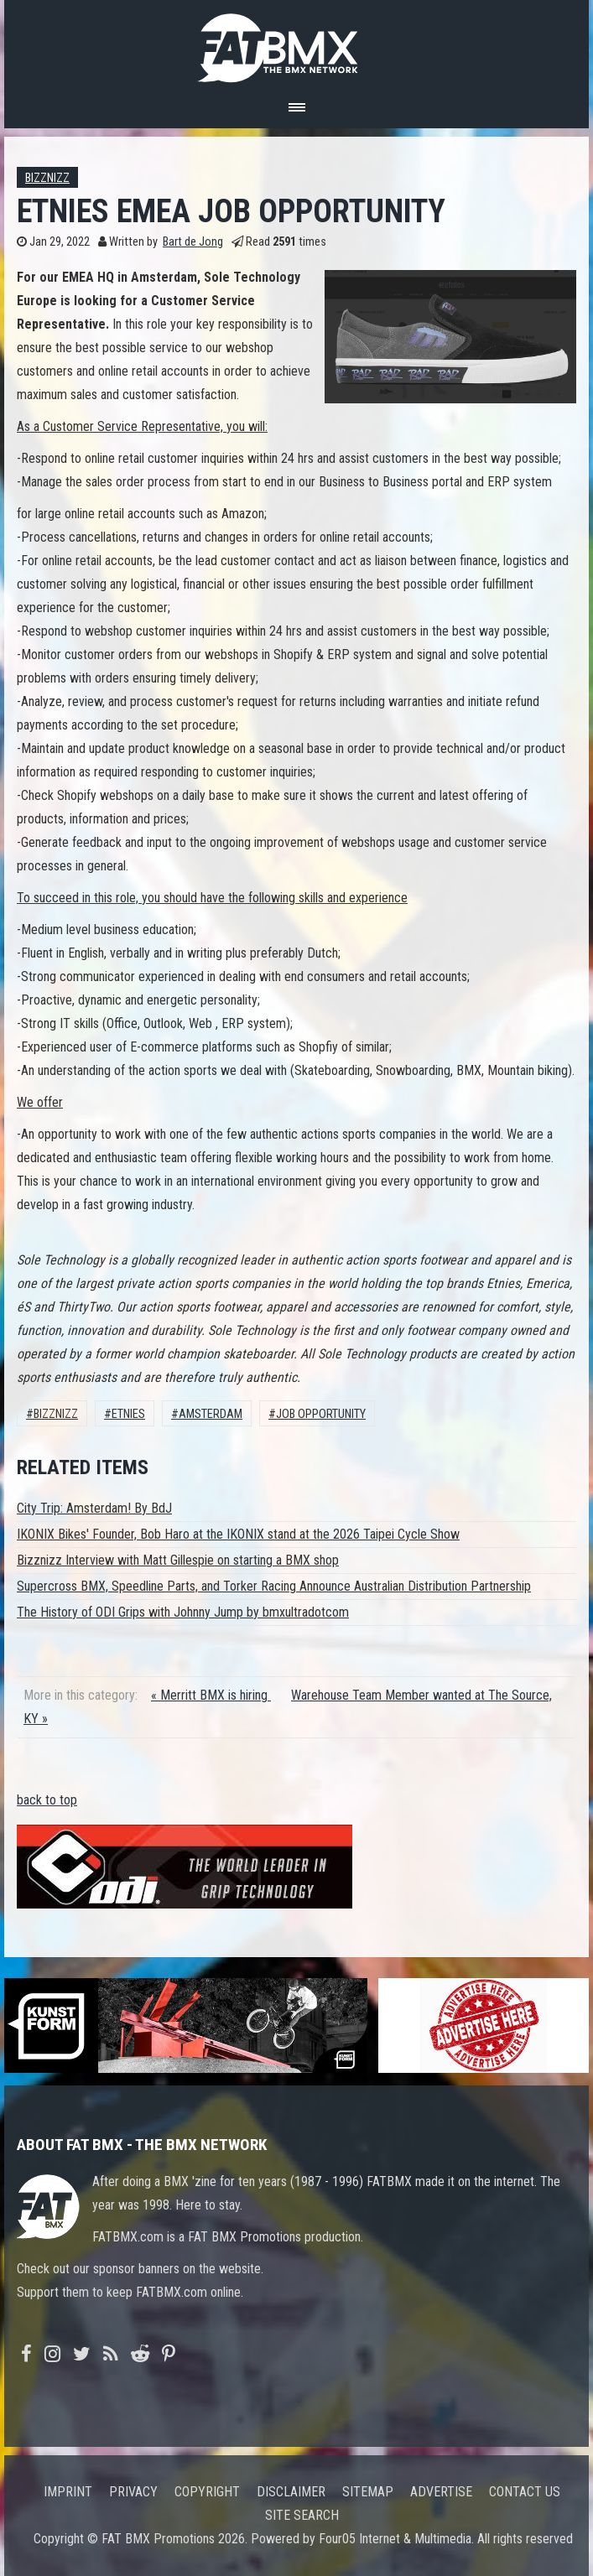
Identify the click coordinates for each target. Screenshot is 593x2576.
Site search (302, 2515)
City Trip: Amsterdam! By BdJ (94, 1508)
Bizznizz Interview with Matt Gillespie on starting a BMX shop (178, 1560)
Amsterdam (210, 1414)
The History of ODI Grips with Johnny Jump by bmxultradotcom (183, 1612)
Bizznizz (47, 178)
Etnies (128, 1414)
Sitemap (367, 2492)
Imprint (68, 2492)
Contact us (524, 2492)
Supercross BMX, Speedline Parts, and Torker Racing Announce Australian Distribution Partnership (274, 1586)
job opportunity (321, 1414)
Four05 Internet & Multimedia (395, 2539)
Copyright (207, 2492)
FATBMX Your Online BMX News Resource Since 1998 (297, 43)
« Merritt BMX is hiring (211, 1695)
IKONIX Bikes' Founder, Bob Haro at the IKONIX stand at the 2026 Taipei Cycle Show (238, 1534)
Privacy (133, 2492)
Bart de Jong (193, 242)
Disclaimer (291, 2492)
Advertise (441, 2492)
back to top (47, 1800)
